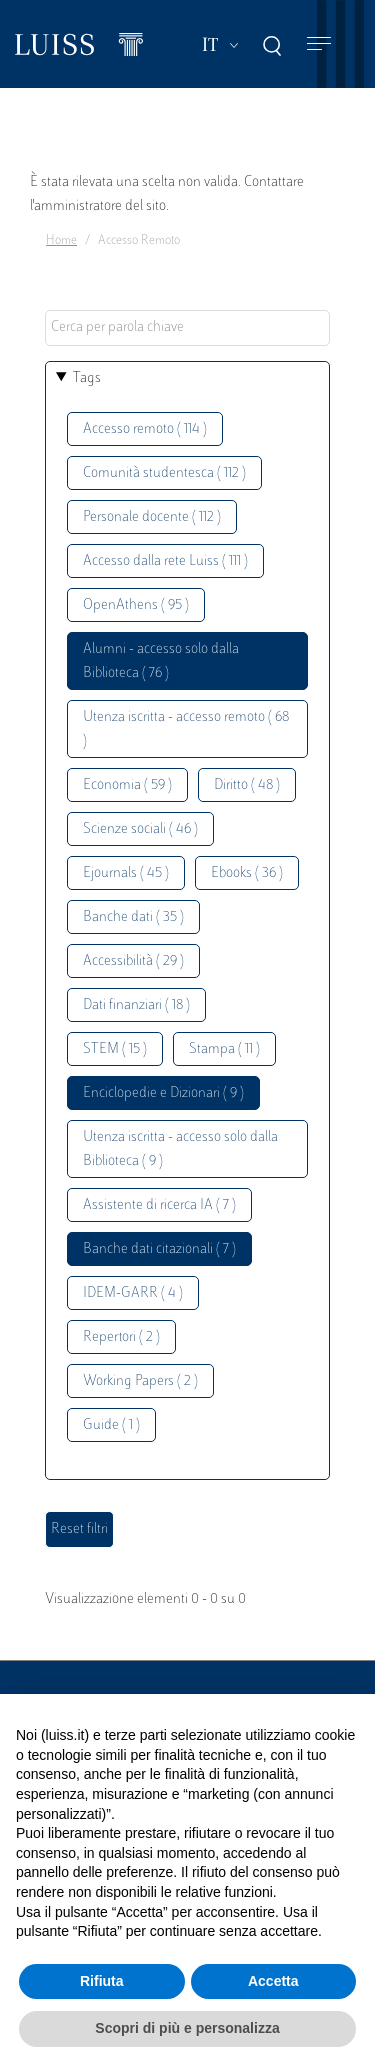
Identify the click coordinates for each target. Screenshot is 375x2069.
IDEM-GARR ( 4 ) (133, 1293)
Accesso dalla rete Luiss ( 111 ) (165, 561)
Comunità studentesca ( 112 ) (164, 473)
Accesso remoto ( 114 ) (145, 429)
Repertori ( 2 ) (121, 1337)
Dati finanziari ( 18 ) (136, 1005)
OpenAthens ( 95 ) (136, 605)
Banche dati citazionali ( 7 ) (159, 1249)
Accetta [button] (273, 1981)
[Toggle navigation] (319, 44)
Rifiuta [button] (102, 1981)
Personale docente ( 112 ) (152, 517)
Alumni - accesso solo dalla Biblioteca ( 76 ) (161, 661)
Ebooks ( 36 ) (247, 873)
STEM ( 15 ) (115, 1049)
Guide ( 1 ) (111, 1425)
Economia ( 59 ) (127, 785)
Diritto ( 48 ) (247, 785)
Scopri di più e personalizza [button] (187, 2028)
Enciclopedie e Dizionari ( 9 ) (163, 1093)
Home (61, 241)
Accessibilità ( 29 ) (133, 961)
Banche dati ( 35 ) (133, 917)
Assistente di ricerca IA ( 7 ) (159, 1205)
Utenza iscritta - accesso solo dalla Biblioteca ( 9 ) (180, 1149)
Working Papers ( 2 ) (140, 1381)
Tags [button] (87, 378)
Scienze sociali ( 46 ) (140, 829)
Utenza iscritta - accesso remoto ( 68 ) (186, 729)
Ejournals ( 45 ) (126, 873)
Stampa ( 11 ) (224, 1049)
